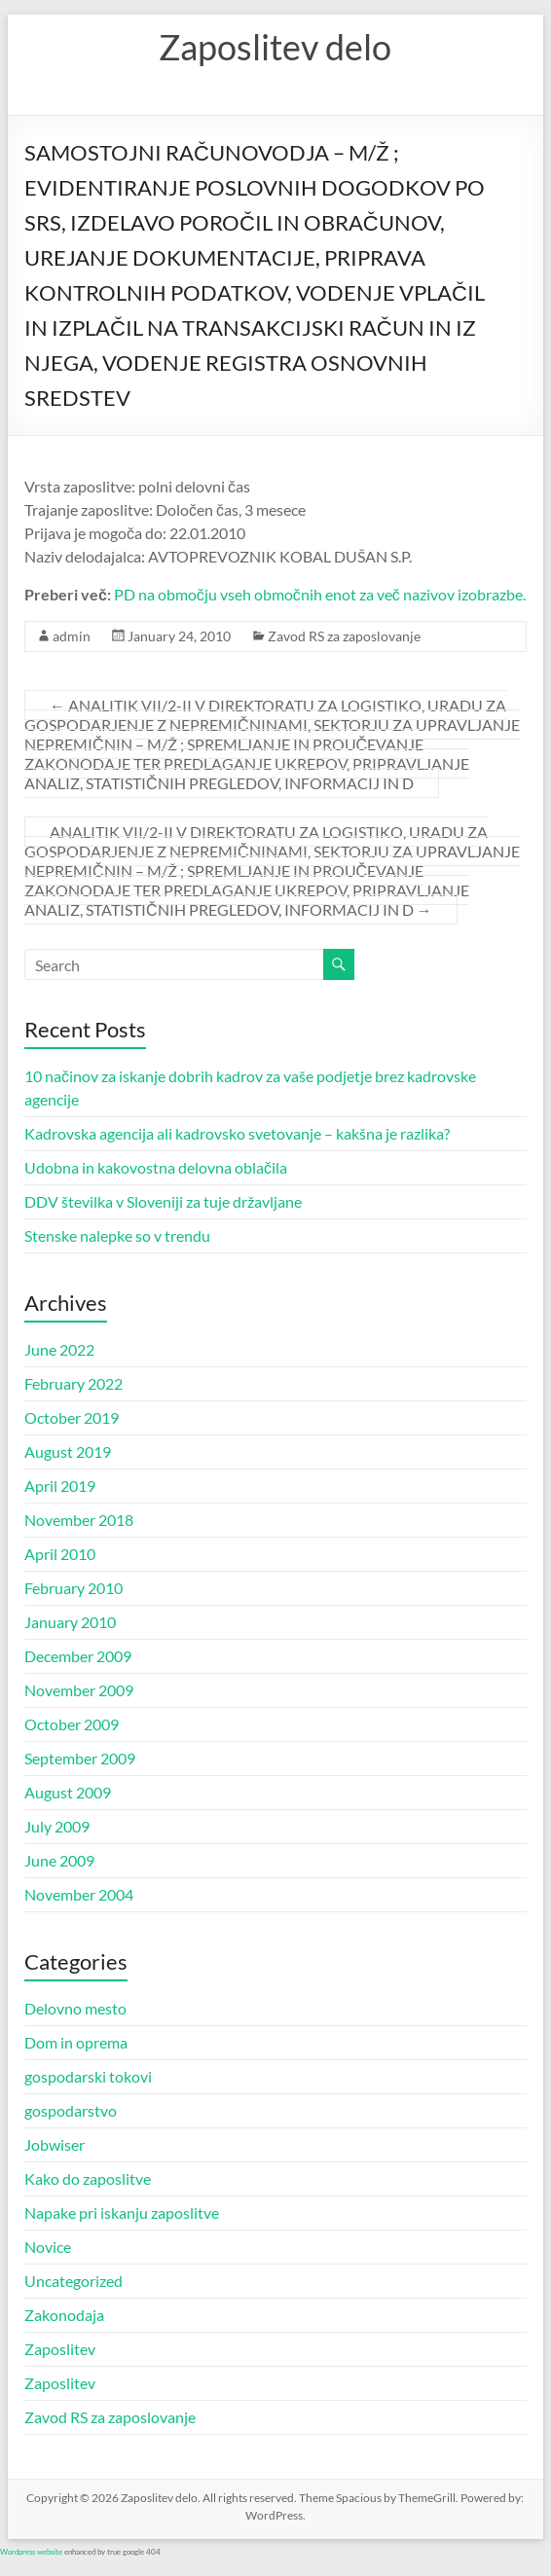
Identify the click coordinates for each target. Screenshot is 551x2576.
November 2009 (78, 1690)
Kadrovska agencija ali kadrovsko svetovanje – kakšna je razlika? (237, 1133)
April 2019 (59, 1485)
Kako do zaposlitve (87, 2178)
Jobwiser (54, 2144)
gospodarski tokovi (88, 2076)
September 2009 (79, 1758)
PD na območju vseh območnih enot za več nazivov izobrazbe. (320, 594)
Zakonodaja (64, 2314)
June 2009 (59, 1860)
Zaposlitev (59, 2349)
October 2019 (71, 1417)
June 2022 (59, 1349)
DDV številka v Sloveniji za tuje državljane (163, 1201)
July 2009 (57, 1826)
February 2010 (73, 1587)
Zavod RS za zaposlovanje (344, 636)
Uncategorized (73, 2280)
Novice (47, 2246)
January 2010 (70, 1622)
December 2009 (77, 1656)
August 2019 (67, 1451)
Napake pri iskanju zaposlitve (121, 2212)
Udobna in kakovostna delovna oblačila (155, 1167)
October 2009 (71, 1724)
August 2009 (67, 1792)
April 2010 (59, 1553)
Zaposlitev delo (275, 46)
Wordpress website (31, 2552)
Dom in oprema (76, 2042)
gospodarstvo (70, 2110)
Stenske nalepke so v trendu (117, 1235)
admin (72, 636)
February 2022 (73, 1383)
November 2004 (78, 1894)
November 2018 (78, 1519)
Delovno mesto (75, 2008)
